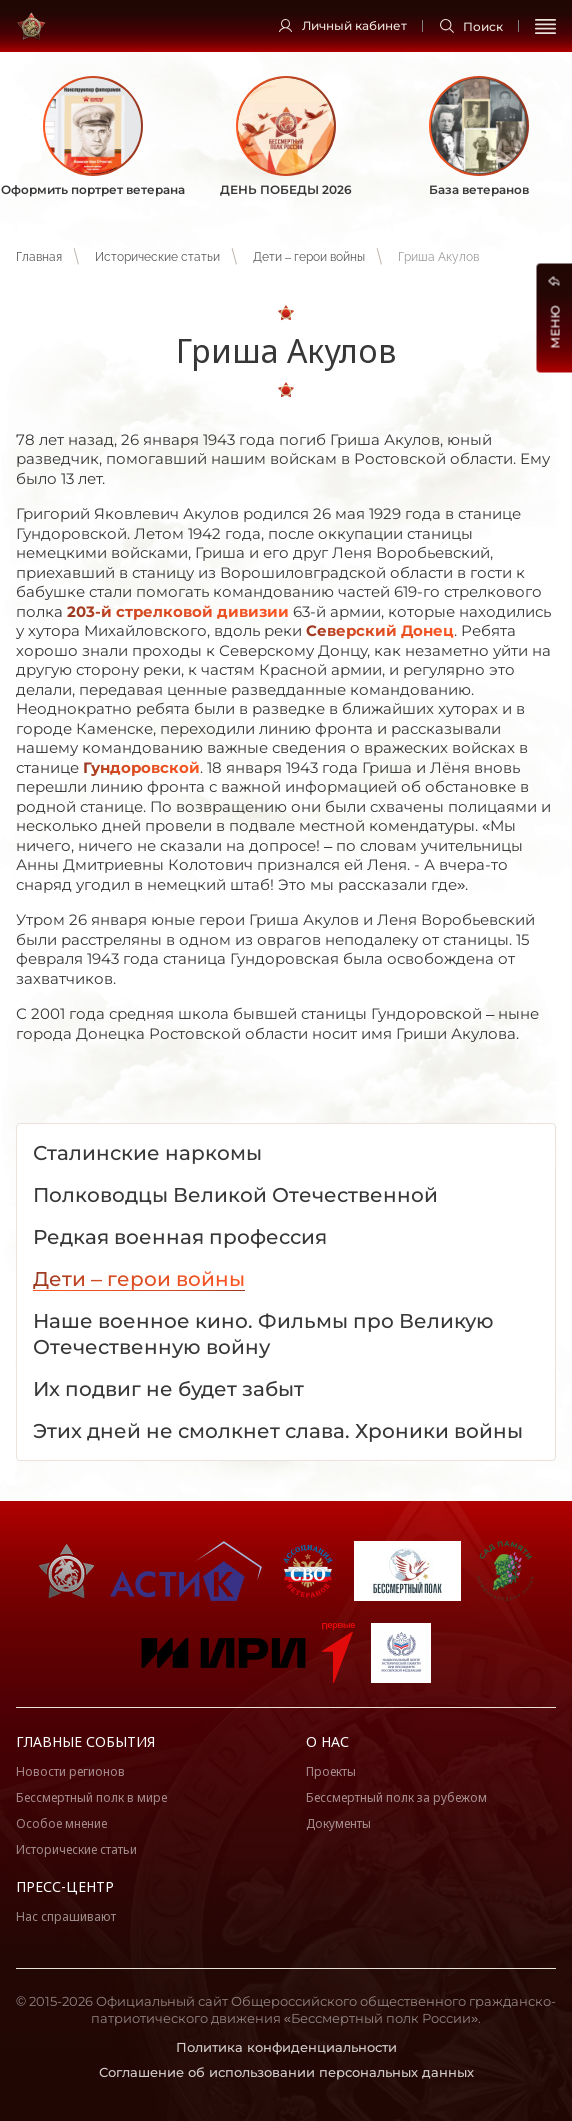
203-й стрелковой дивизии (178, 611)
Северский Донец (380, 630)
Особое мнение (61, 1823)
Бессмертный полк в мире (91, 1797)
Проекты (331, 1771)
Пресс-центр (65, 1886)
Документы (338, 1823)
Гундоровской (141, 767)
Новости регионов (70, 1771)
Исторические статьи (157, 257)
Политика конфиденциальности (286, 2047)
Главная (39, 257)
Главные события (85, 1741)
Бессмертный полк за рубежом (396, 1797)
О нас (327, 1741)
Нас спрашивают (66, 1916)
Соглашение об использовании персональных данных (286, 2072)
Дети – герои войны (309, 257)
